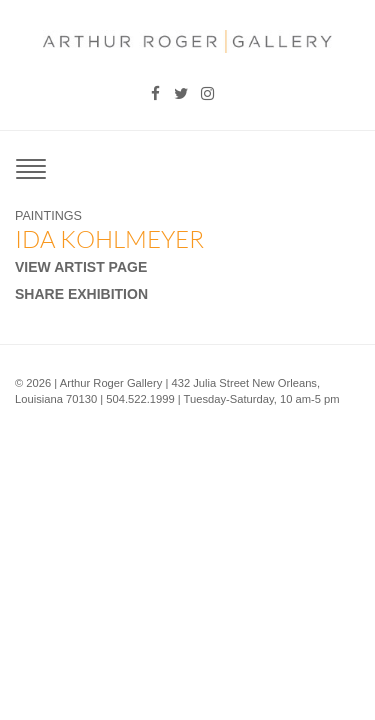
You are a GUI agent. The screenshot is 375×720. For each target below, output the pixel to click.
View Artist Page (81, 267)
